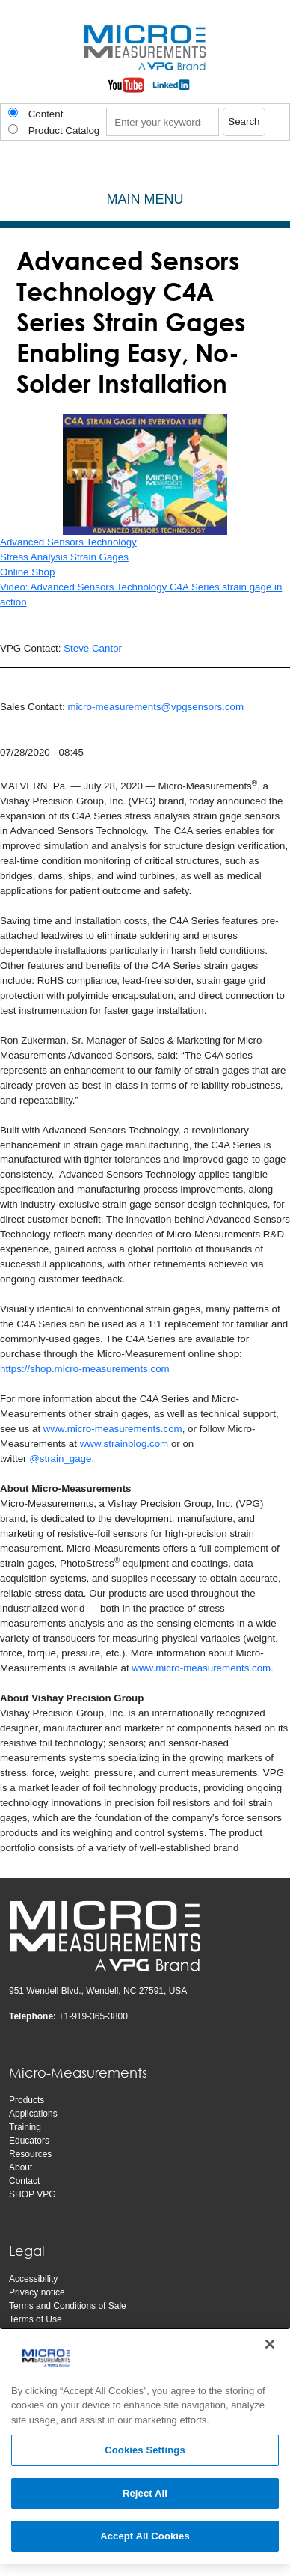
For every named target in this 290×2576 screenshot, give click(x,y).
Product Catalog (64, 130)
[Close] (269, 2344)
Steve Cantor (93, 648)
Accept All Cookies (145, 2536)
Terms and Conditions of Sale (67, 2306)
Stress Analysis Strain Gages (64, 557)
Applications (33, 2113)
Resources (30, 2154)
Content (46, 114)
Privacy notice (37, 2292)
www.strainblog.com (124, 1443)
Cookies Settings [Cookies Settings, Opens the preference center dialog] (145, 2450)
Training (25, 2127)
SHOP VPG (32, 2194)
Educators (29, 2140)
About (20, 2167)
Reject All (145, 2493)
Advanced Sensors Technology (68, 542)
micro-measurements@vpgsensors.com (155, 706)
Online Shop (27, 572)
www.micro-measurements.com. (203, 1668)
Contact (24, 2181)
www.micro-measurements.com (112, 1428)
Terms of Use (35, 2319)
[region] (145, 2446)
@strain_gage (60, 1458)
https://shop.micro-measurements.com (85, 1368)
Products (26, 2100)
